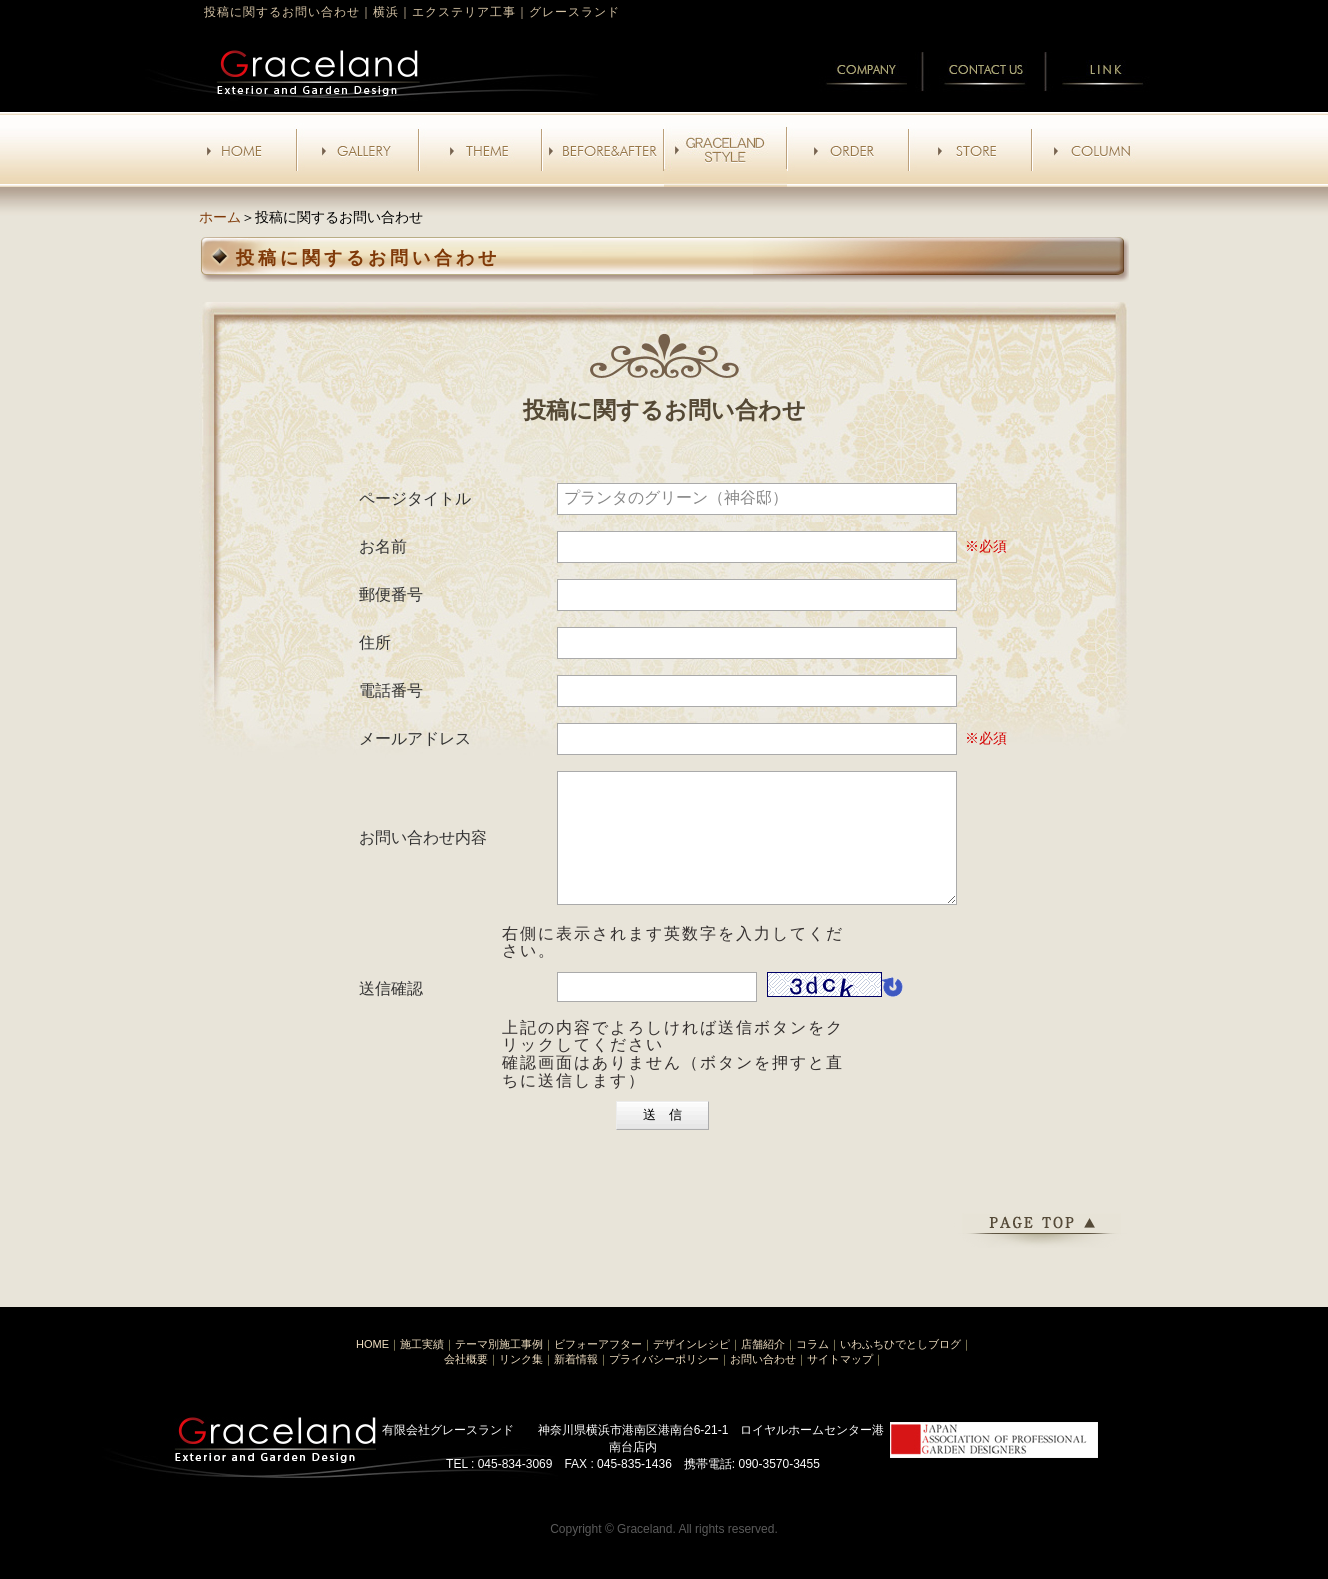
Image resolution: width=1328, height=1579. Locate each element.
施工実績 (422, 1368)
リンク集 (521, 1383)
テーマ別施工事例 (499, 1368)
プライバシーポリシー (664, 1383)
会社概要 (466, 1383)
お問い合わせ (763, 1383)
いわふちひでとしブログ (900, 1368)
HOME (372, 1368)
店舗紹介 (763, 1368)
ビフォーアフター (598, 1368)
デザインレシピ (691, 1368)
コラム (812, 1368)
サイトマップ (840, 1383)
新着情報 (576, 1383)
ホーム (220, 217)
